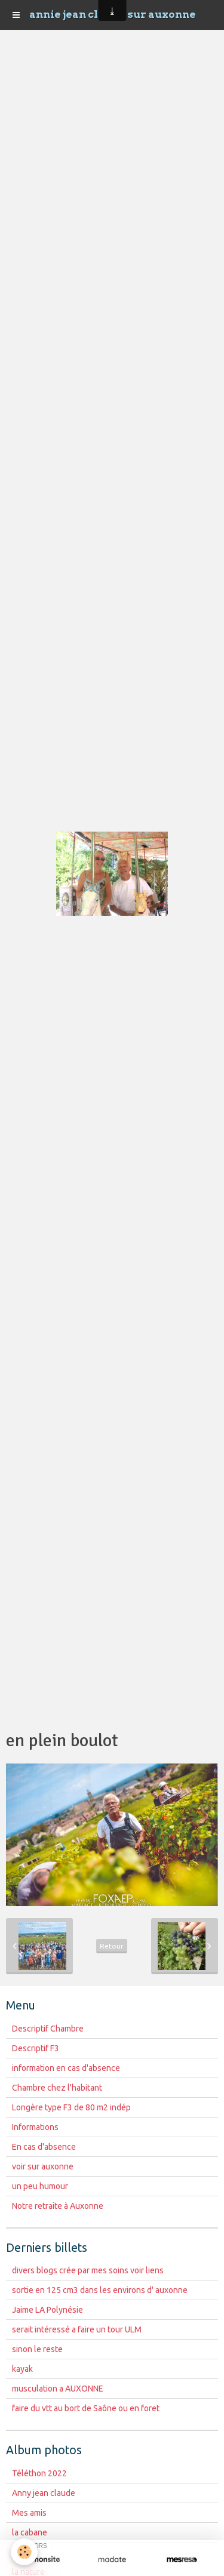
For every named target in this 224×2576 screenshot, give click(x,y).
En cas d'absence (44, 2147)
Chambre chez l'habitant (57, 2087)
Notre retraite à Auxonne (57, 2206)
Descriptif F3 (35, 2048)
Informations (35, 2127)
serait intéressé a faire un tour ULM (77, 2329)
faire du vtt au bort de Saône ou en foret (85, 2408)
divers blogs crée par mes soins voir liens (88, 2270)
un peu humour (40, 2186)
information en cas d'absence (66, 2068)
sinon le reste (37, 2349)
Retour (112, 1946)
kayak (22, 2369)
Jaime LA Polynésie (47, 2310)
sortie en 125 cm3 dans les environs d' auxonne (100, 2290)
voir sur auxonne (42, 2166)
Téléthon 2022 (39, 2473)
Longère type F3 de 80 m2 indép (71, 2107)
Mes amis (29, 2512)
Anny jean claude (43, 2493)
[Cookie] (24, 2551)
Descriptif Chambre (48, 2028)
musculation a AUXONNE (57, 2388)
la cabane (29, 2532)
